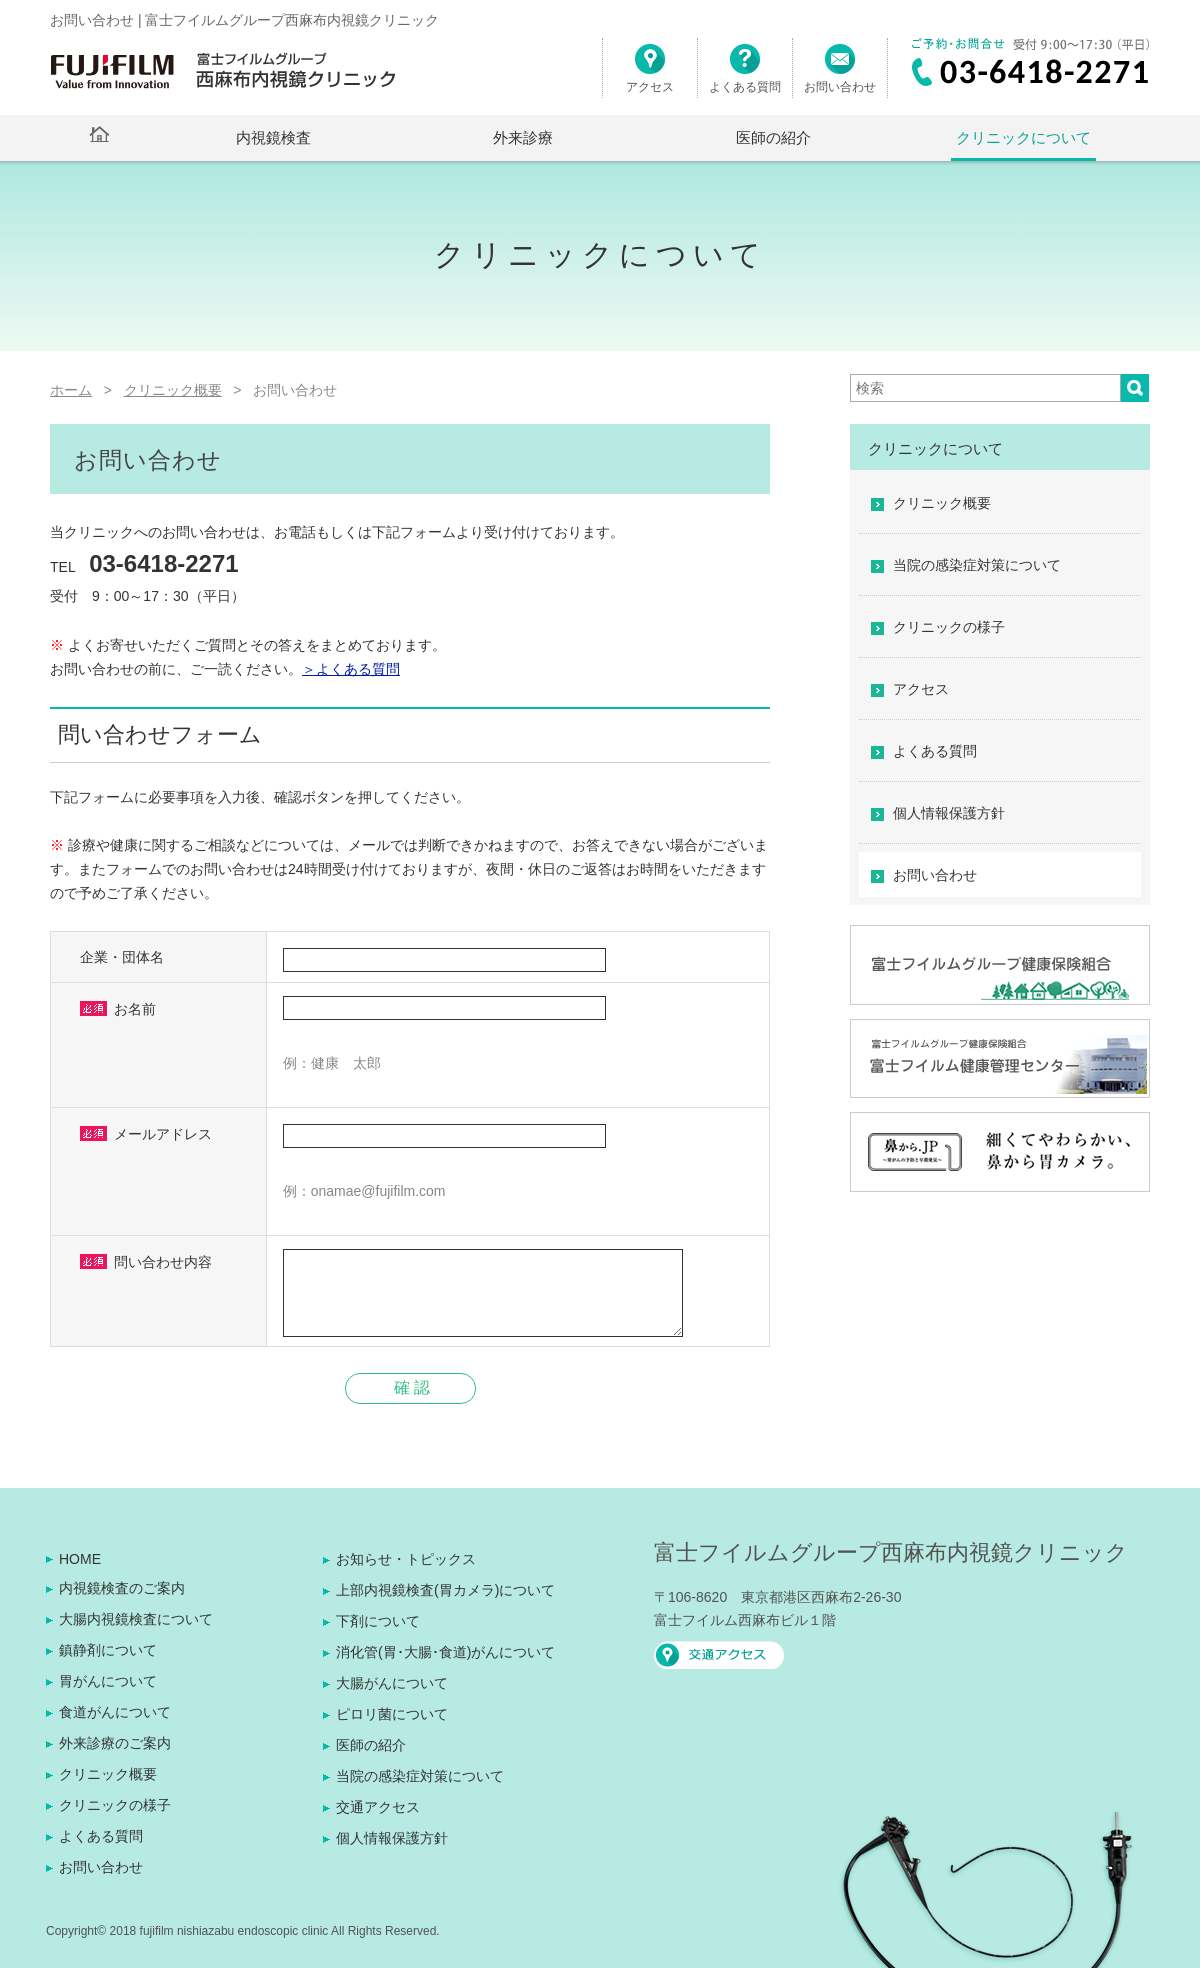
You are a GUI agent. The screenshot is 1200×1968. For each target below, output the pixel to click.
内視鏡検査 (273, 137)
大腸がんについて (392, 1683)
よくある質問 (745, 76)
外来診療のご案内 (115, 1743)
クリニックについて (1023, 137)
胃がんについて (108, 1681)
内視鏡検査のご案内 (122, 1588)
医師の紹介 (773, 137)
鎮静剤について (108, 1650)
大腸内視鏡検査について (136, 1619)
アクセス (650, 76)
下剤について (378, 1621)
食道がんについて (115, 1712)
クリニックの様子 (949, 627)
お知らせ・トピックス (406, 1559)
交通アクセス (378, 1807)
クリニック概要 (942, 503)
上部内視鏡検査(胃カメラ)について (445, 1590)
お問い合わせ (840, 76)
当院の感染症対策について (977, 565)
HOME (80, 1559)
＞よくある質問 (351, 669)
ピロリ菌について (392, 1714)
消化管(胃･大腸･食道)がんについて (445, 1652)
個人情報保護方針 (949, 813)
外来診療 (523, 137)
